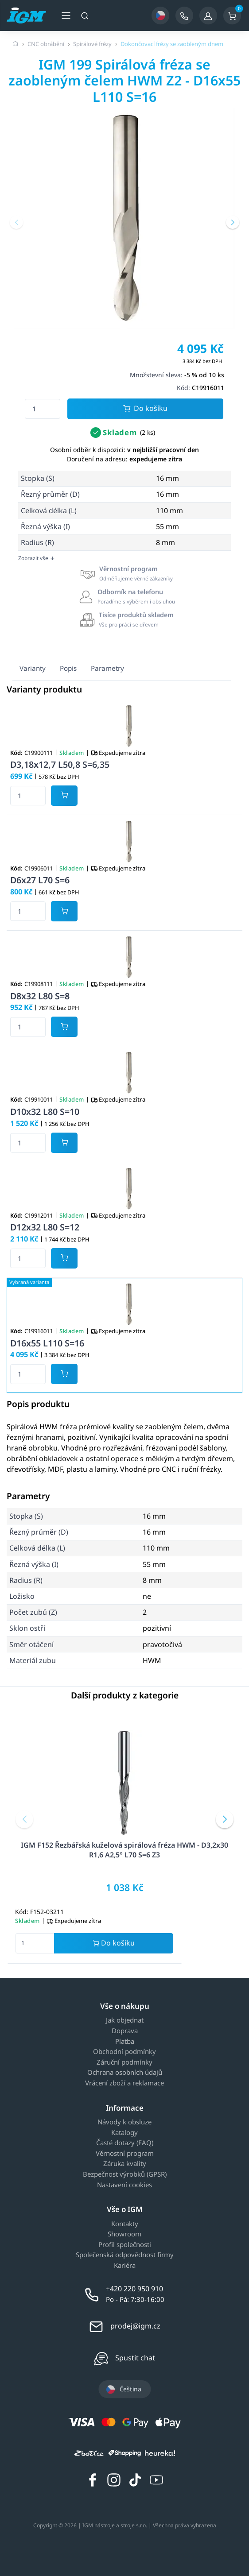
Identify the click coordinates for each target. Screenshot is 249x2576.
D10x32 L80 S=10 (44, 1112)
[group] (124, 218)
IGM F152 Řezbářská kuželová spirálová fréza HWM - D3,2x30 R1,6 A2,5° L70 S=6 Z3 (124, 1850)
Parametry (107, 668)
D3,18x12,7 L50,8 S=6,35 (59, 764)
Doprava (125, 2030)
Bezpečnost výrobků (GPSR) (125, 2174)
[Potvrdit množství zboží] (64, 795)
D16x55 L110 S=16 (47, 1343)
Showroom (124, 2234)
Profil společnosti (124, 2244)
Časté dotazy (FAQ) (124, 2143)
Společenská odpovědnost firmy (125, 2255)
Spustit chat (135, 2358)
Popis (68, 668)
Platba (124, 2041)
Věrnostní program (125, 2153)
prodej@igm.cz (135, 2326)
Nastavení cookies (124, 2185)
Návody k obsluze (124, 2122)
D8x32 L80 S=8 (40, 996)
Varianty (32, 668)
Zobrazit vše (36, 558)
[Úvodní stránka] (15, 44)
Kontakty (124, 2224)
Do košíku (145, 408)
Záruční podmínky (124, 2062)
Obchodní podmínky (124, 2051)
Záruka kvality (124, 2163)
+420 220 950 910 (134, 2289)
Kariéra (125, 2265)
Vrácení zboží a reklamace (124, 2083)
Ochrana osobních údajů (124, 2072)
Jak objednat (125, 2020)
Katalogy (124, 2132)
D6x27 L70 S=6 (40, 880)
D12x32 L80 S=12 (44, 1227)
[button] (16, 222)
